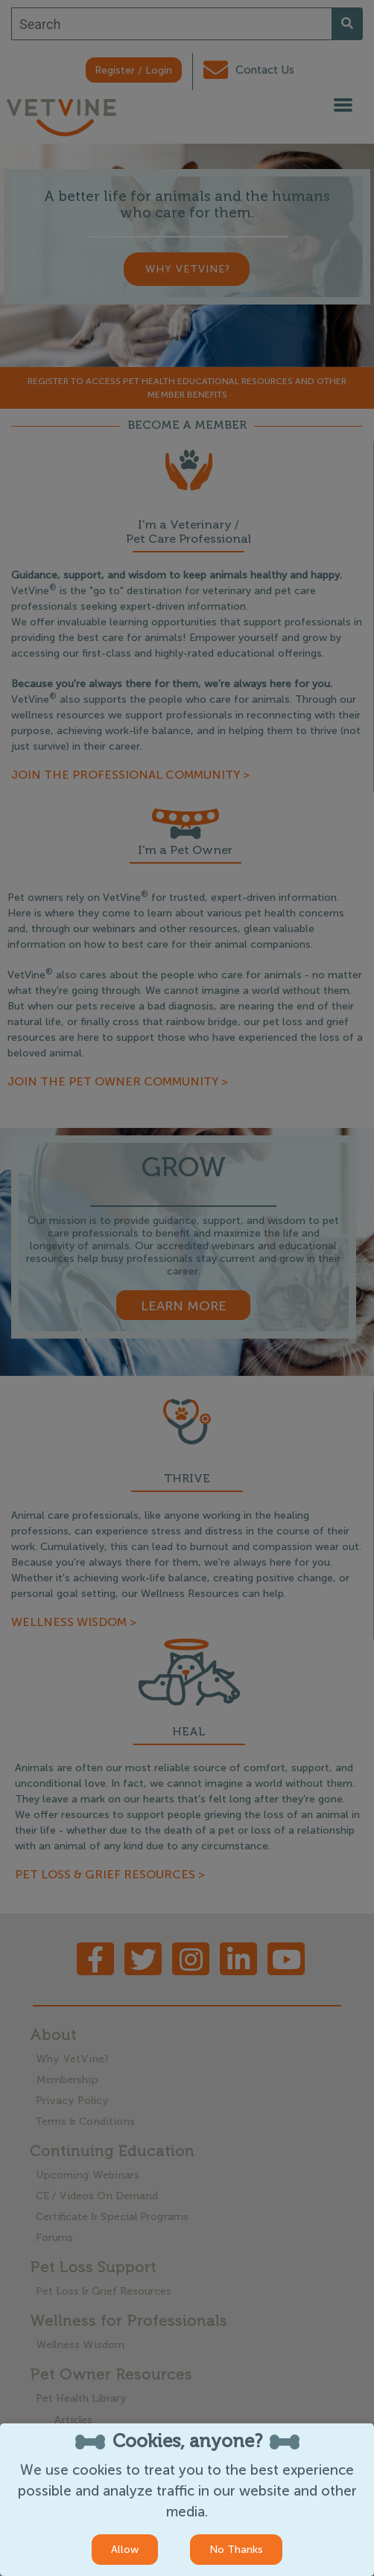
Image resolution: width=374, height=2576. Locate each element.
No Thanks (236, 2549)
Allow (125, 2549)
